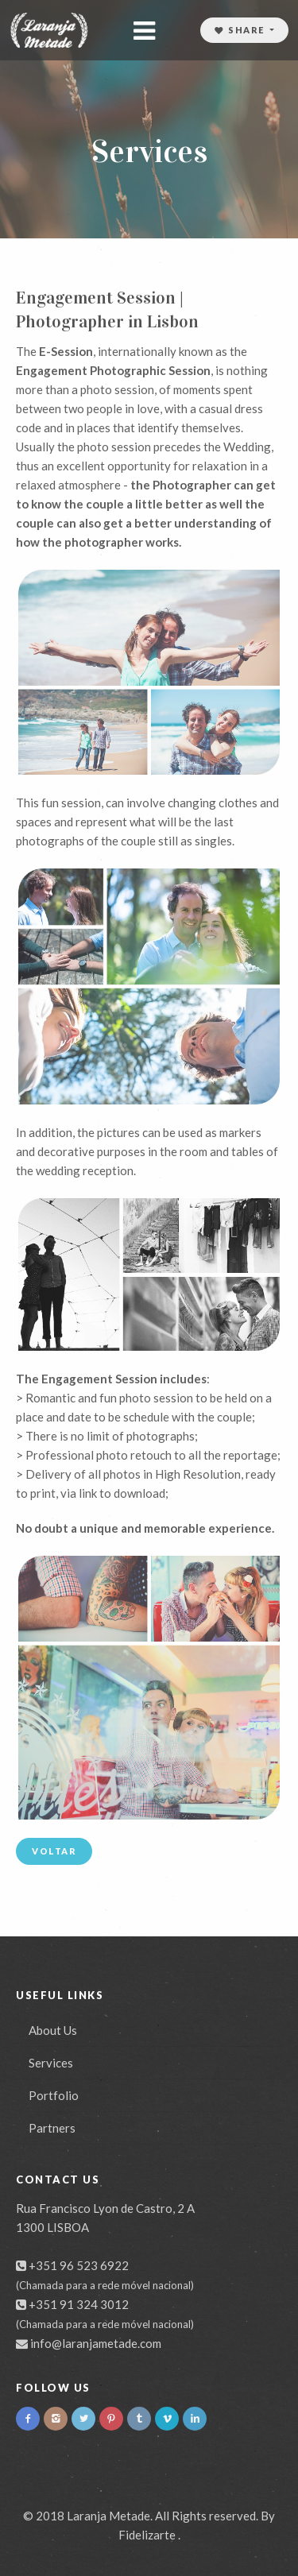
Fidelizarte (147, 2535)
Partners (52, 2128)
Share (241, 30)
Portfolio (54, 2095)
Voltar (54, 1851)
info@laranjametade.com (95, 2343)
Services (51, 2063)
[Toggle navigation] (144, 30)
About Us (53, 2030)
